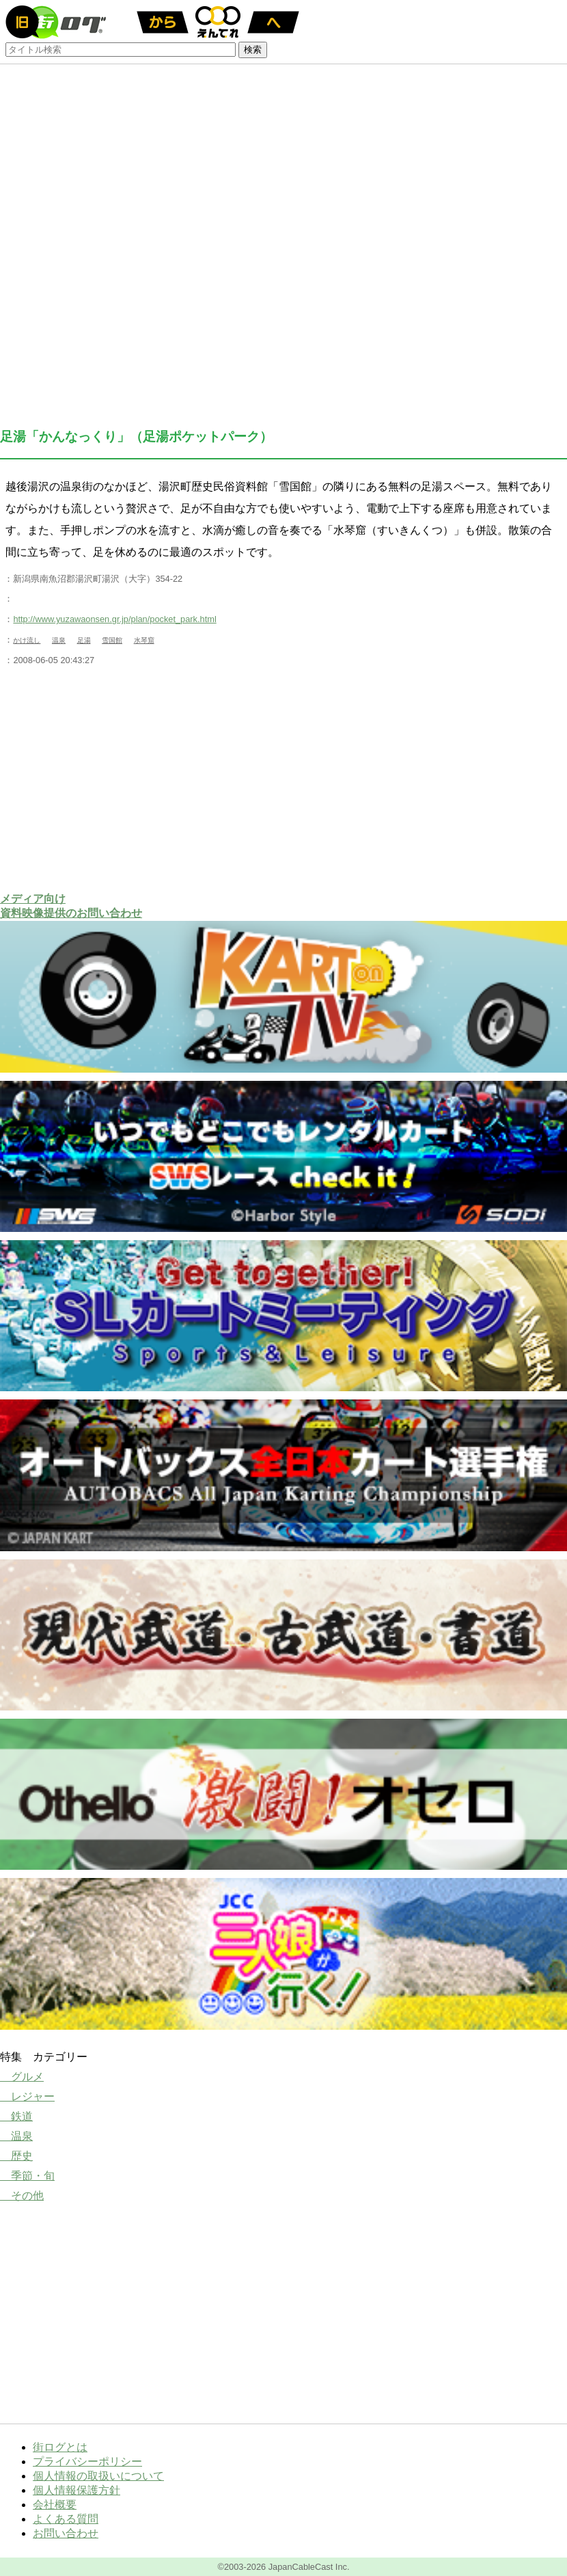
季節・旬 (27, 2176)
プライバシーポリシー (87, 2461)
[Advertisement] (283, 778)
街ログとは (60, 2447)
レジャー (27, 2096)
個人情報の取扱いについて (98, 2476)
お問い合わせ (65, 2533)
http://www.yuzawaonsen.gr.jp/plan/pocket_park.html (114, 619)
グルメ (22, 2076)
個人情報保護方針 (76, 2490)
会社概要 (55, 2504)
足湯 (84, 640)
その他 (22, 2195)
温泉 (59, 640)
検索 (253, 49)
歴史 (16, 2156)
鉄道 (16, 2116)
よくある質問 (65, 2519)
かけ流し (26, 640)
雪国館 (112, 640)
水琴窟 (144, 640)
